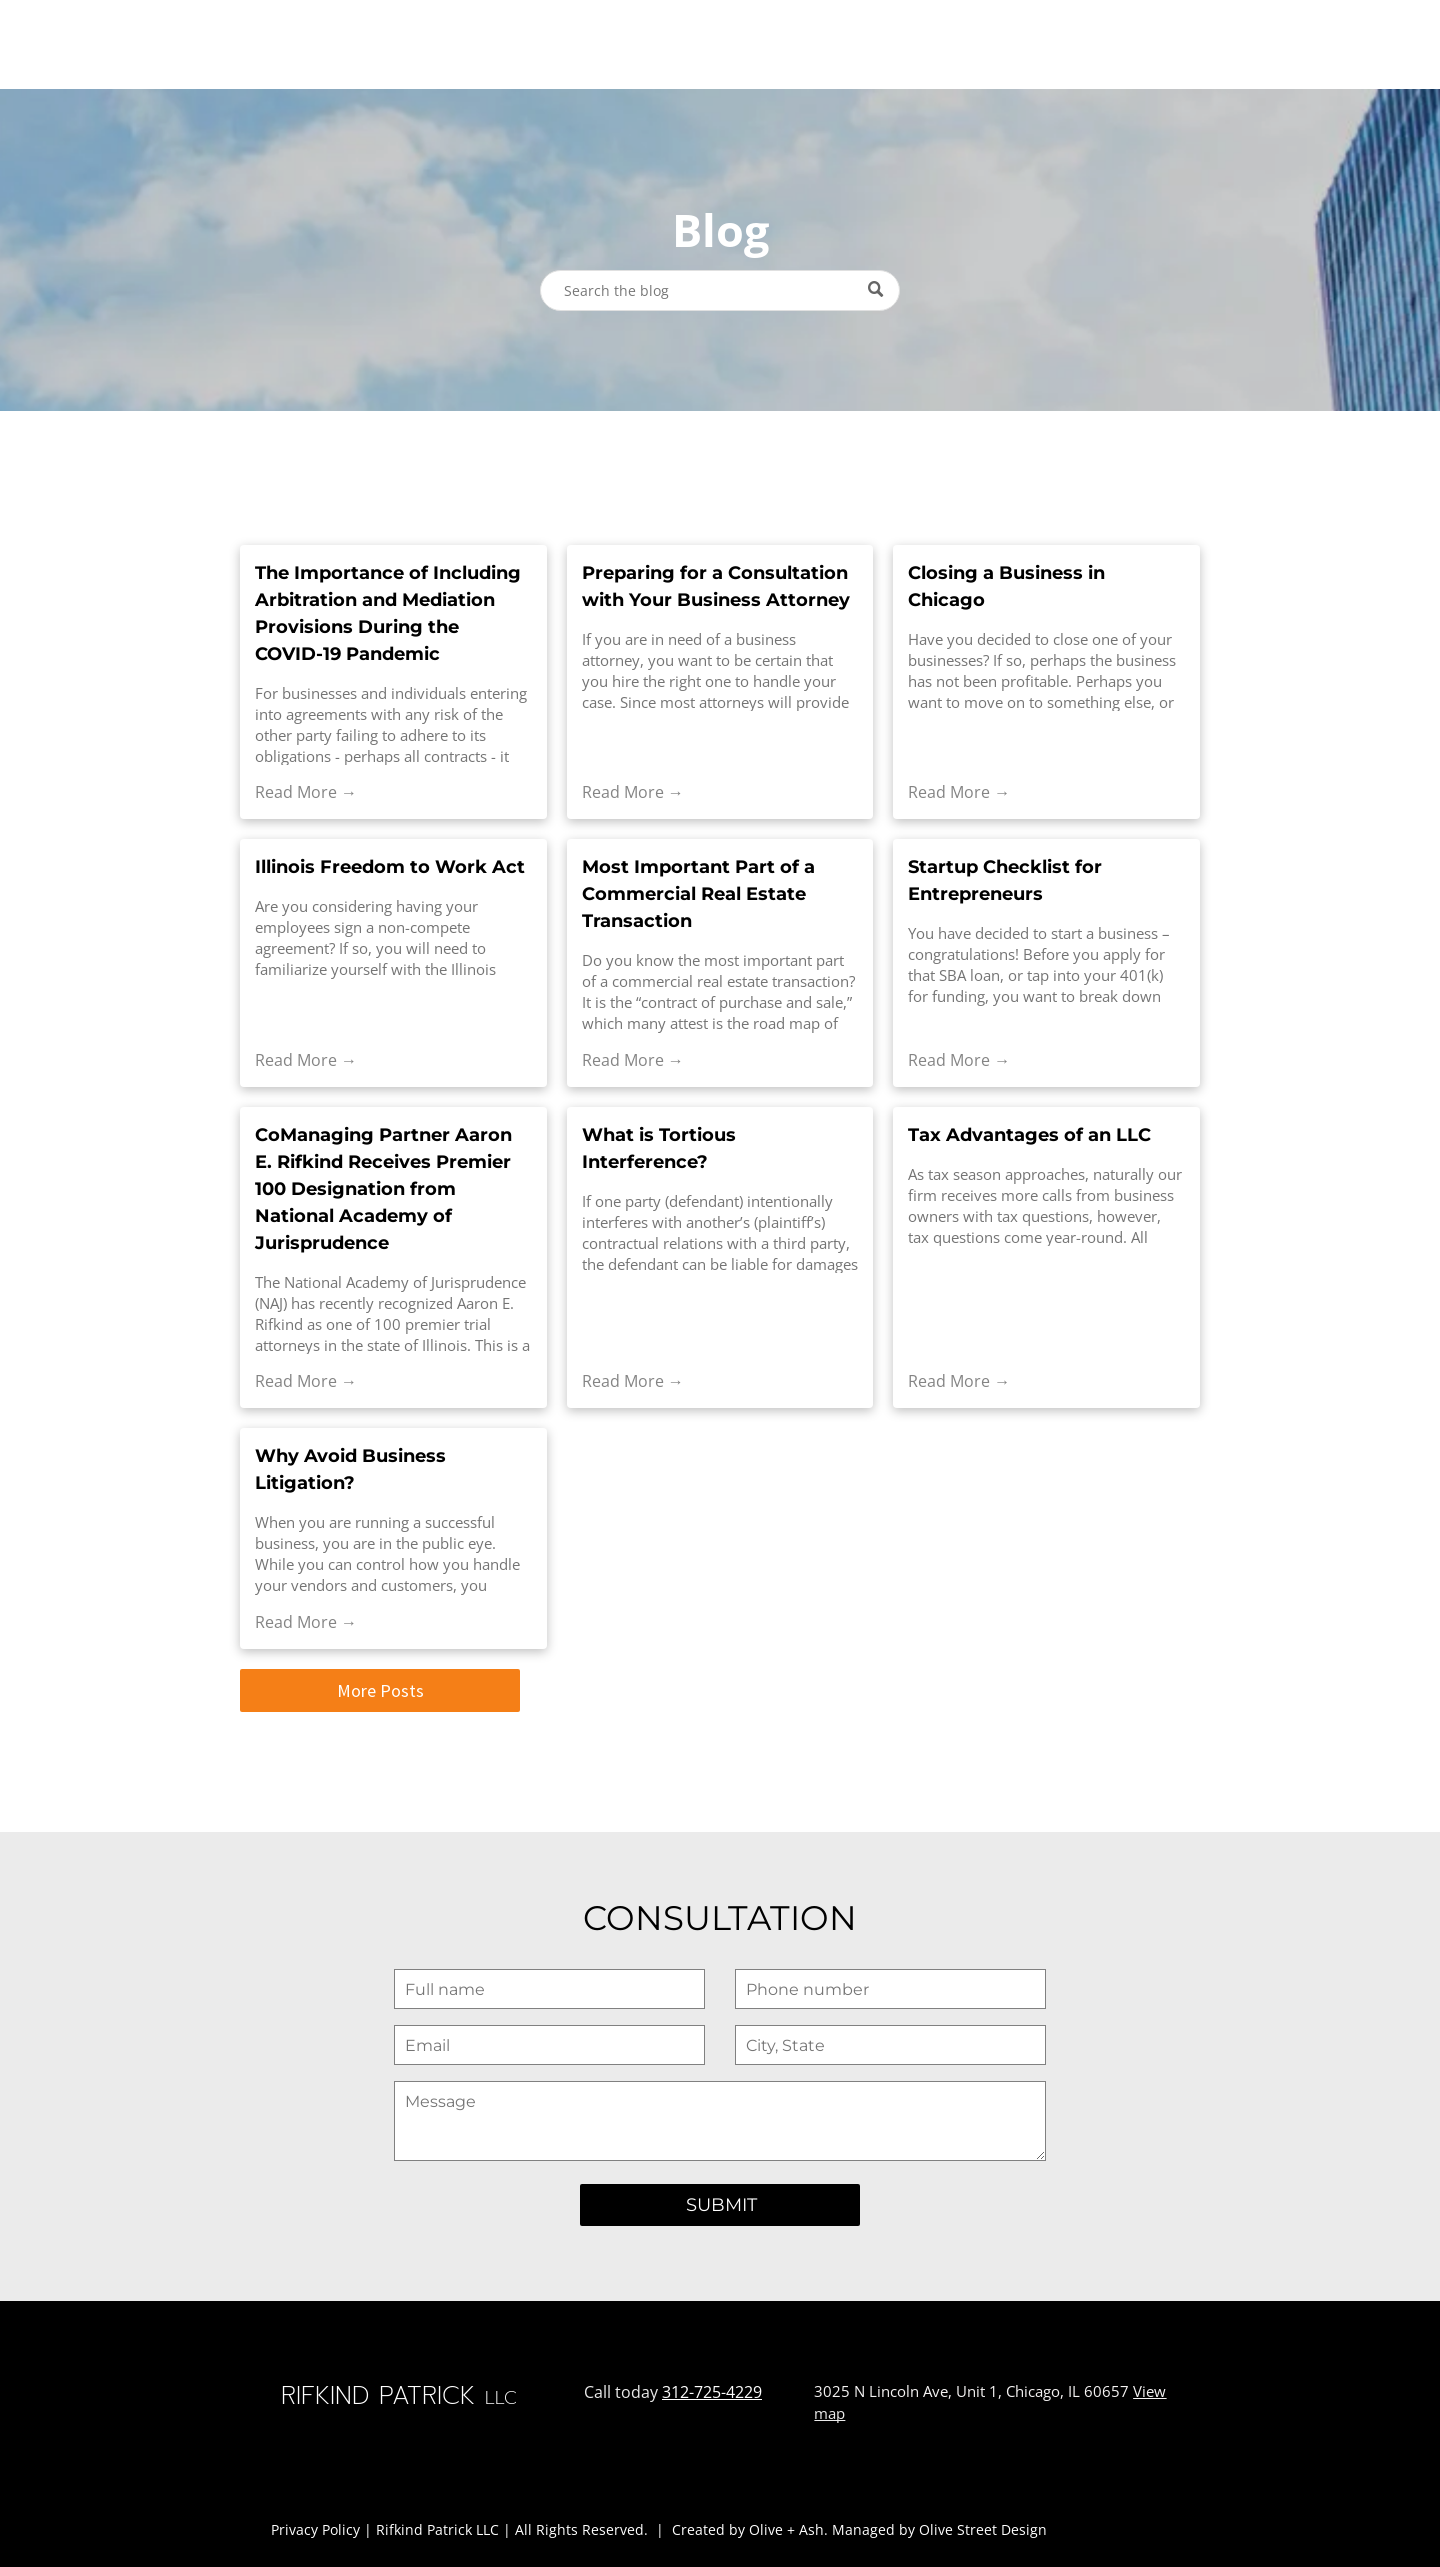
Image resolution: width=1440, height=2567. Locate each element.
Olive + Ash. (788, 2529)
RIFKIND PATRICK (126, 43)
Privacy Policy (315, 2529)
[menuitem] (422, 44)
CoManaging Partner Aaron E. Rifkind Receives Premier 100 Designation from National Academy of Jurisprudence (383, 1189)
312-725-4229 (712, 2392)
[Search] (720, 290)
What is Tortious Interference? (659, 1148)
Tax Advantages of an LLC (1029, 1135)
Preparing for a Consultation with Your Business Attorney (716, 586)
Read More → (306, 792)
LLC (256, 45)
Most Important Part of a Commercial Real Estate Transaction (698, 894)
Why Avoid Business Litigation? (350, 1469)
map (829, 2413)
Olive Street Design (983, 2529)
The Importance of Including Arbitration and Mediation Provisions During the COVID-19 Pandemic (388, 613)
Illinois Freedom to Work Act (390, 867)
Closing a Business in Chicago (1006, 586)
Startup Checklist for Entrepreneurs (1005, 880)
